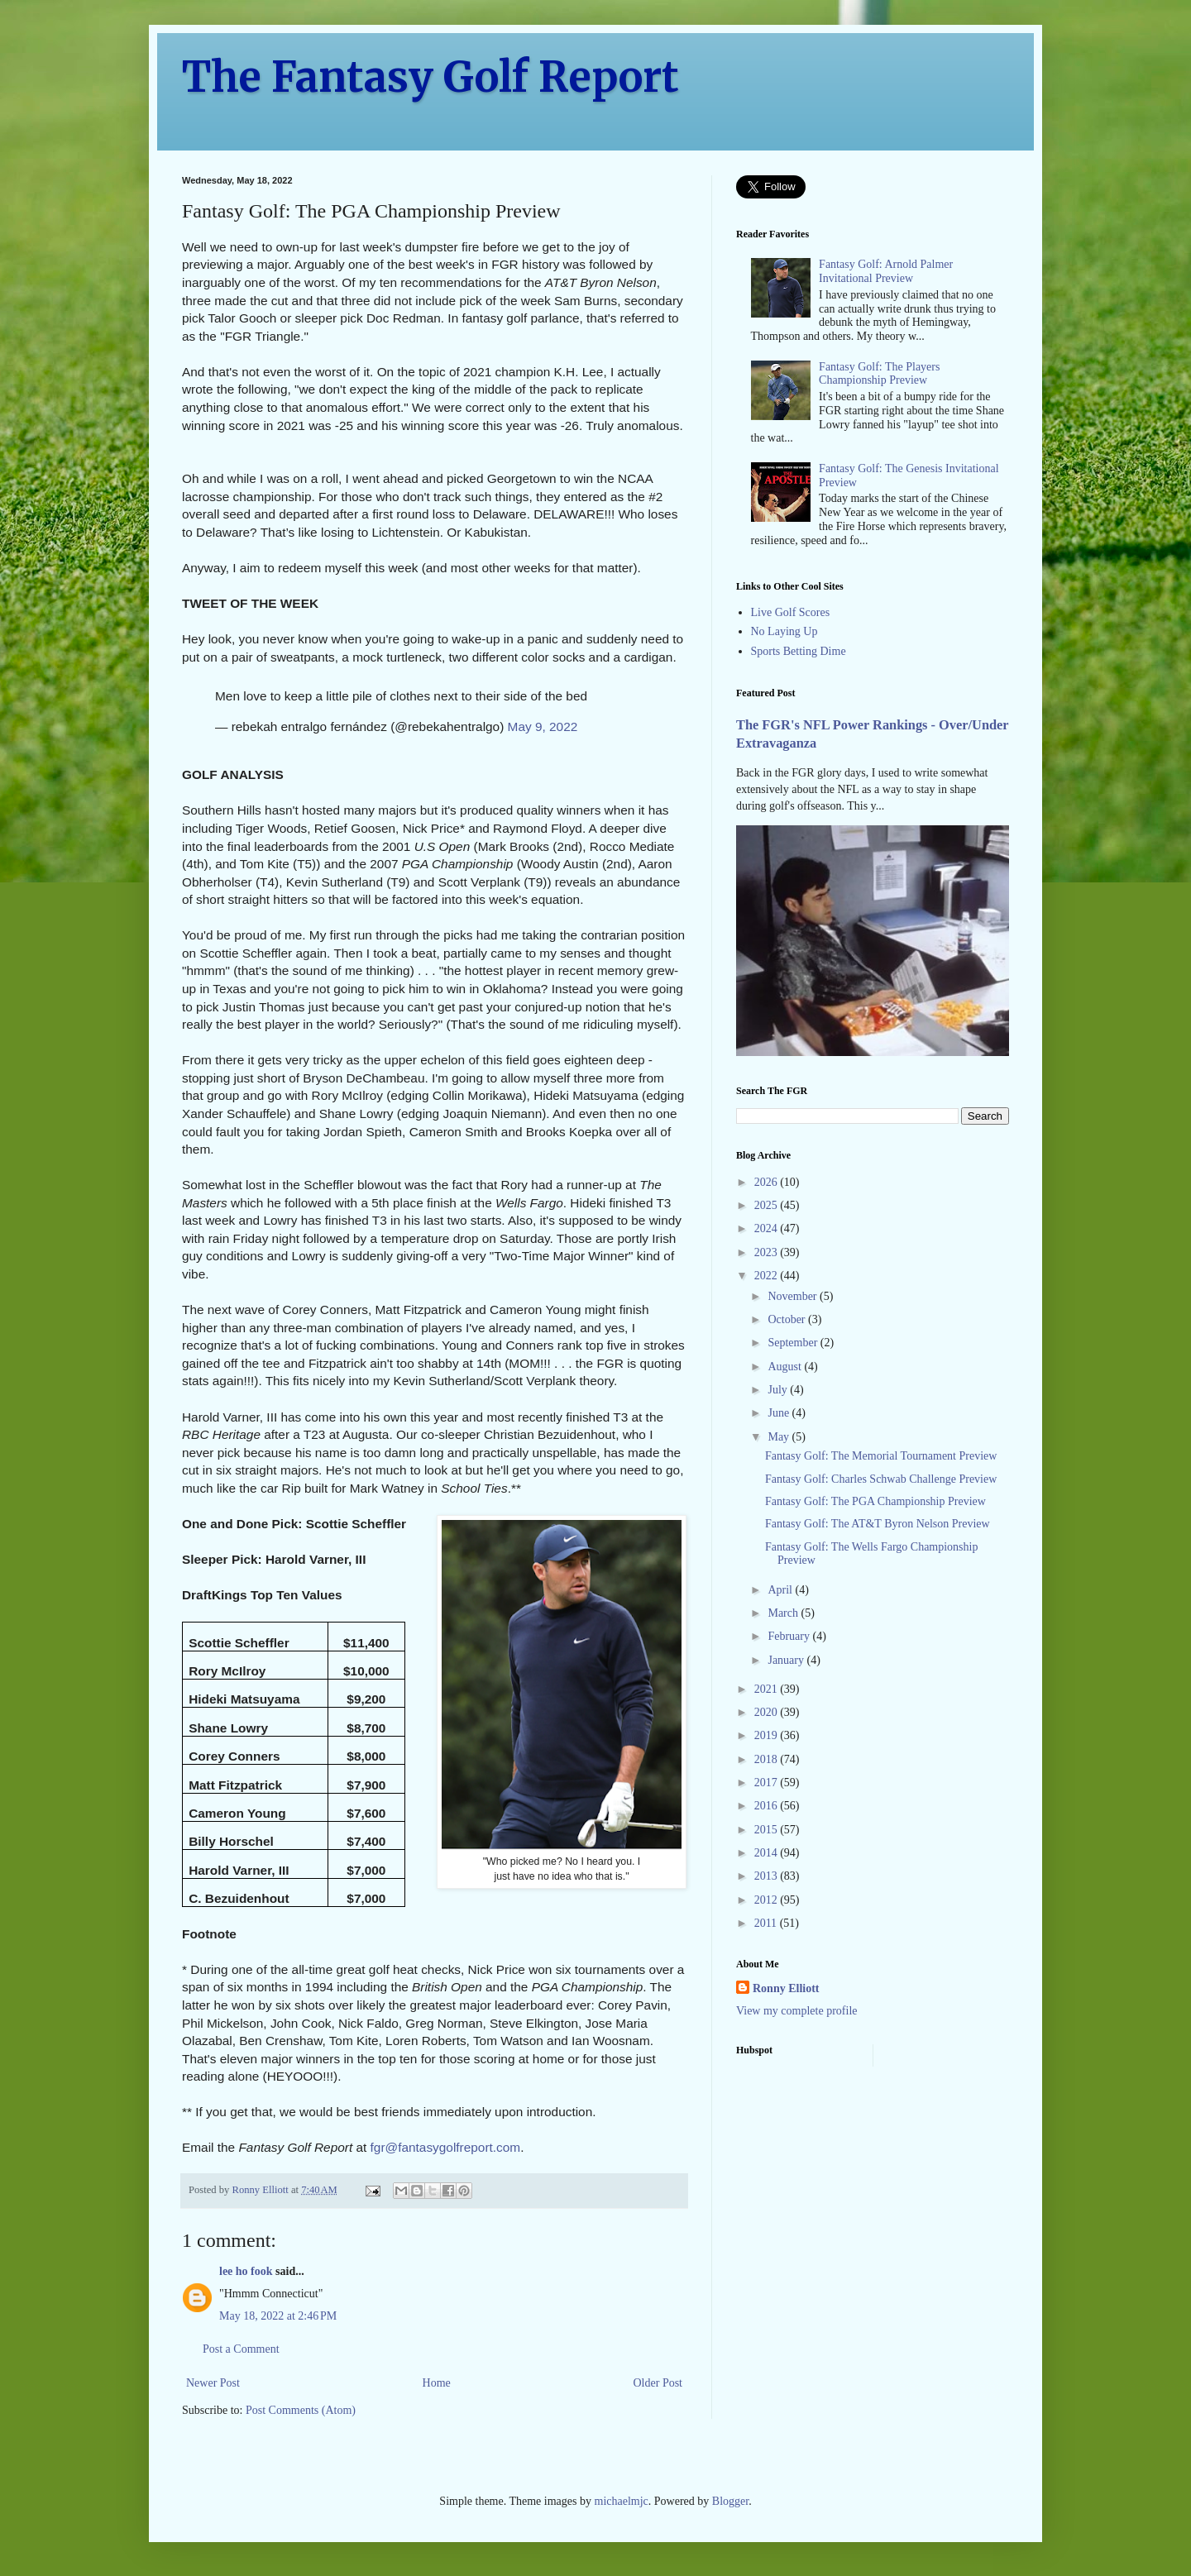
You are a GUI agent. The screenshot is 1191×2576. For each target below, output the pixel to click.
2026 (767, 1182)
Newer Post (213, 2383)
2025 (767, 1205)
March (784, 1613)
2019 (767, 1735)
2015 (767, 1829)
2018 (767, 1759)
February (790, 1636)
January (787, 1660)
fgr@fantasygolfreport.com (446, 2147)
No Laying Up (784, 631)
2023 (767, 1252)
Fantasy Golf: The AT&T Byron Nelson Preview (877, 1523)
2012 (767, 1900)
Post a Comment (241, 2349)
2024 (767, 1228)
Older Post (658, 2383)
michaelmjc (621, 2501)
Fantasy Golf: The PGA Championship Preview (875, 1501)
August (786, 1366)
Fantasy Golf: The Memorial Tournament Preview (881, 1456)
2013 (767, 1876)
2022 (767, 1275)
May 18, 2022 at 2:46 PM (278, 2316)
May (780, 1437)
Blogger (730, 2501)
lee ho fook (246, 2271)
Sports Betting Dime (798, 651)
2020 (767, 1712)
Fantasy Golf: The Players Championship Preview (879, 374)
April (781, 1590)
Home (437, 2383)
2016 (767, 1805)
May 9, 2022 (543, 726)
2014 (767, 1853)
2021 (767, 1689)
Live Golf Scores (790, 612)
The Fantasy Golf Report (430, 77)
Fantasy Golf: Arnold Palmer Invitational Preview (886, 271)
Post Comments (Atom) (301, 2410)
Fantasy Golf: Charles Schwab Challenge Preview (881, 1479)
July (779, 1390)
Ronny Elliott (786, 1988)
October (788, 1319)
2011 (767, 1923)
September (794, 1342)
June (780, 1413)
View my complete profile (797, 2011)
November (794, 1296)
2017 (767, 1782)
